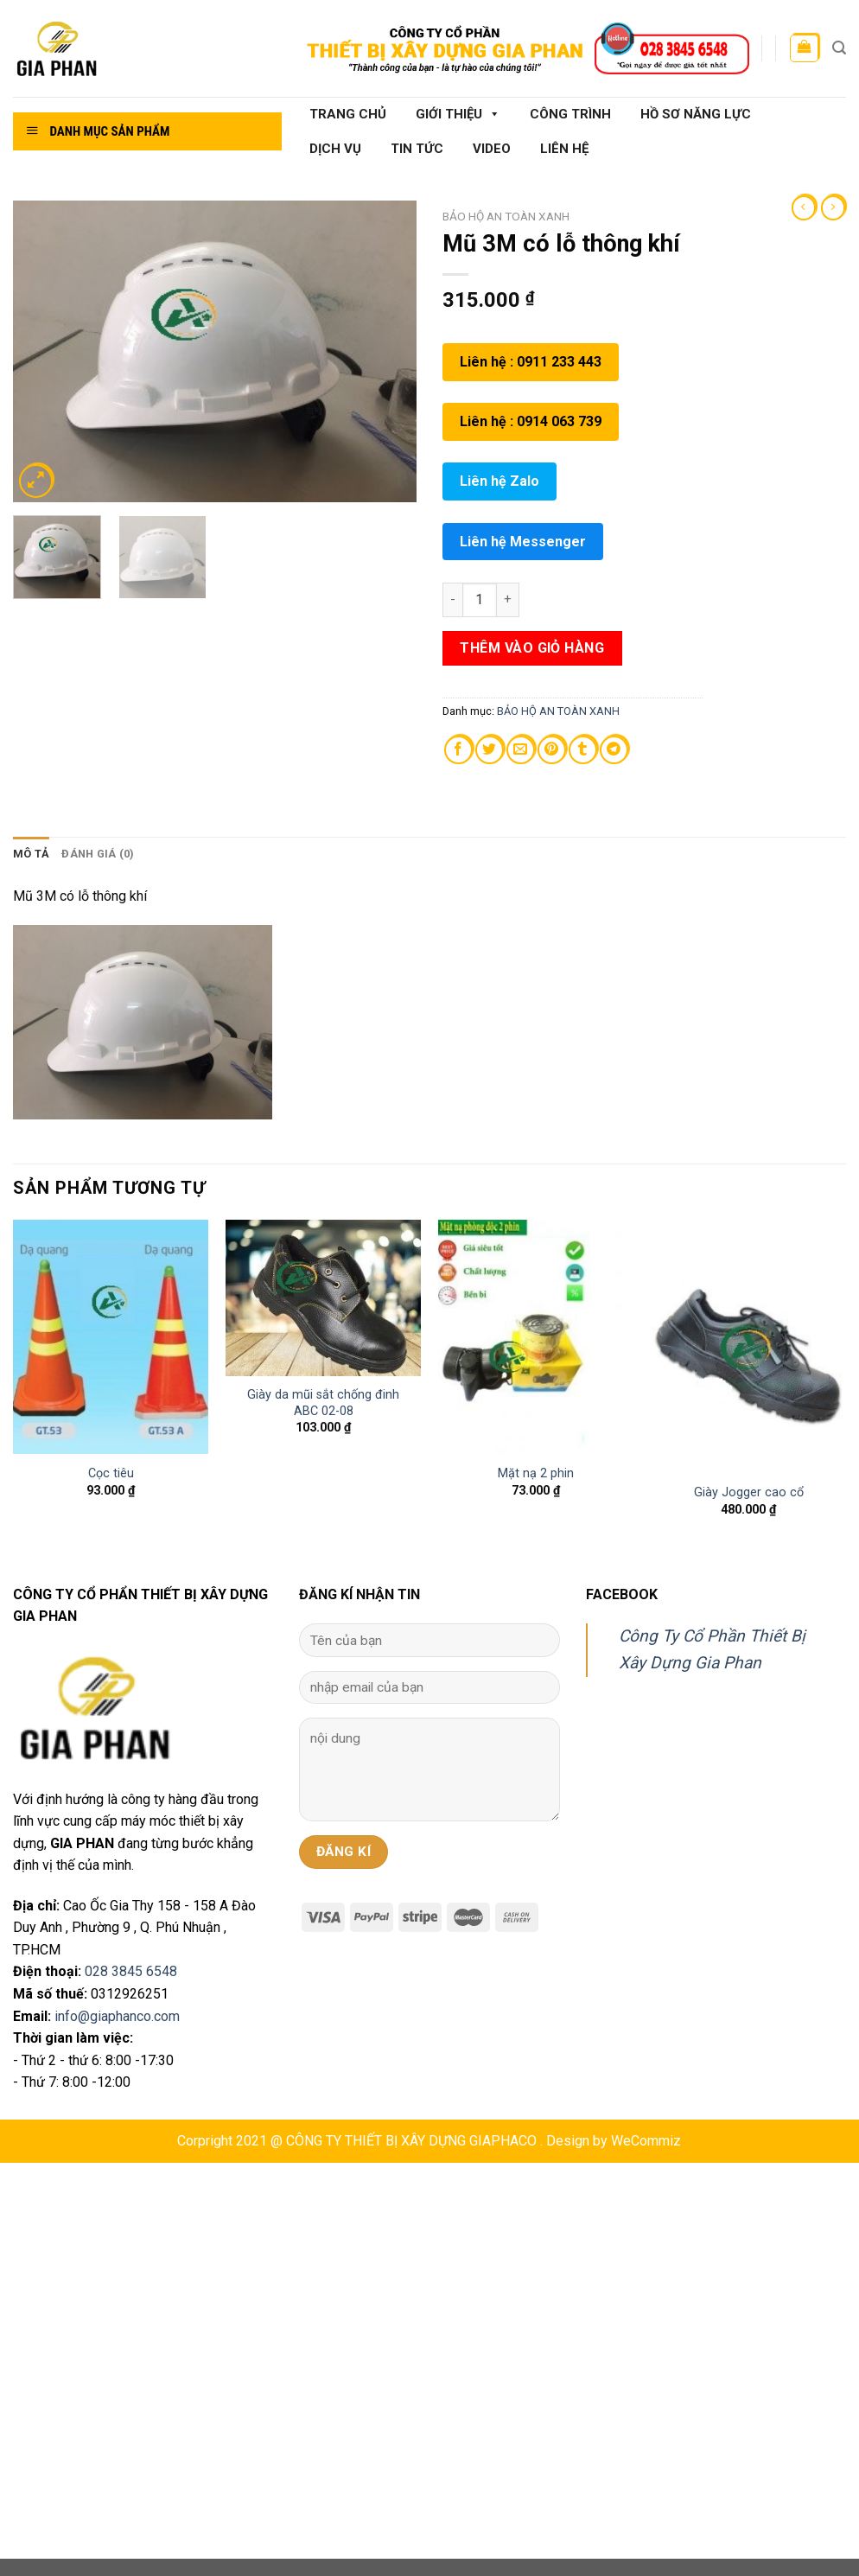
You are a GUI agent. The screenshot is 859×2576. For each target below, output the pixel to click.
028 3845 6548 (131, 1971)
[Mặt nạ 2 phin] (535, 1337)
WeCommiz (646, 2141)
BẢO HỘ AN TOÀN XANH (505, 216)
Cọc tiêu (111, 1473)
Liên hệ (564, 148)
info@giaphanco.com (117, 2016)
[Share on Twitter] (489, 750)
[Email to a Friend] (520, 750)
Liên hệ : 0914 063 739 (530, 421)
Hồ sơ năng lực (695, 114)
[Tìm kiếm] (839, 48)
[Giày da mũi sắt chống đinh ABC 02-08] (323, 1298)
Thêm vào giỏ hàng (532, 648)
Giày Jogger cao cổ (749, 1492)
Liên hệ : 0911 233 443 (530, 362)
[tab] (31, 854)
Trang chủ (347, 114)
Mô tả (31, 853)
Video (492, 148)
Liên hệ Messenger (523, 541)
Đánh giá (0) (97, 853)
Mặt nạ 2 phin (536, 1473)
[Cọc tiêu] (110, 1337)
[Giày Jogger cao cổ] (748, 1346)
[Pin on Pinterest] (552, 750)
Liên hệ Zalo (499, 481)
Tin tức (417, 148)
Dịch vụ (335, 148)
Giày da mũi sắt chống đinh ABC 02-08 (323, 1403)
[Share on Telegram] (614, 750)
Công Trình (570, 114)
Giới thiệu (458, 114)
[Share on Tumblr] (583, 750)
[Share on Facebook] (458, 750)
